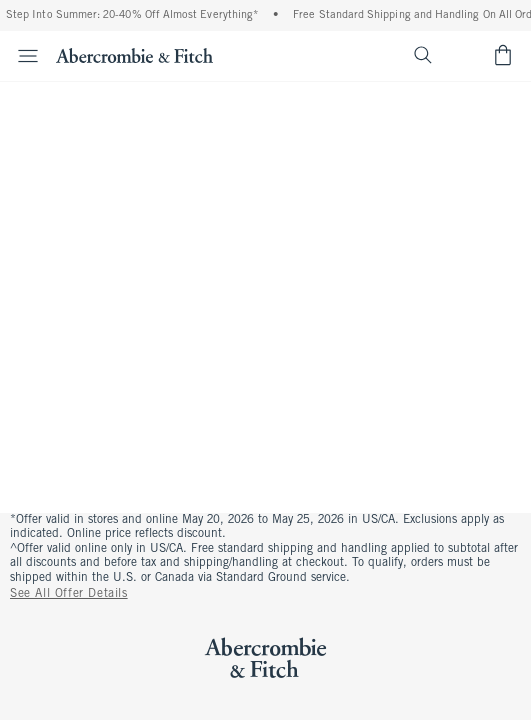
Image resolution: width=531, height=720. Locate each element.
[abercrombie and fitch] (134, 55)
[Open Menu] (22, 56)
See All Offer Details (69, 594)
